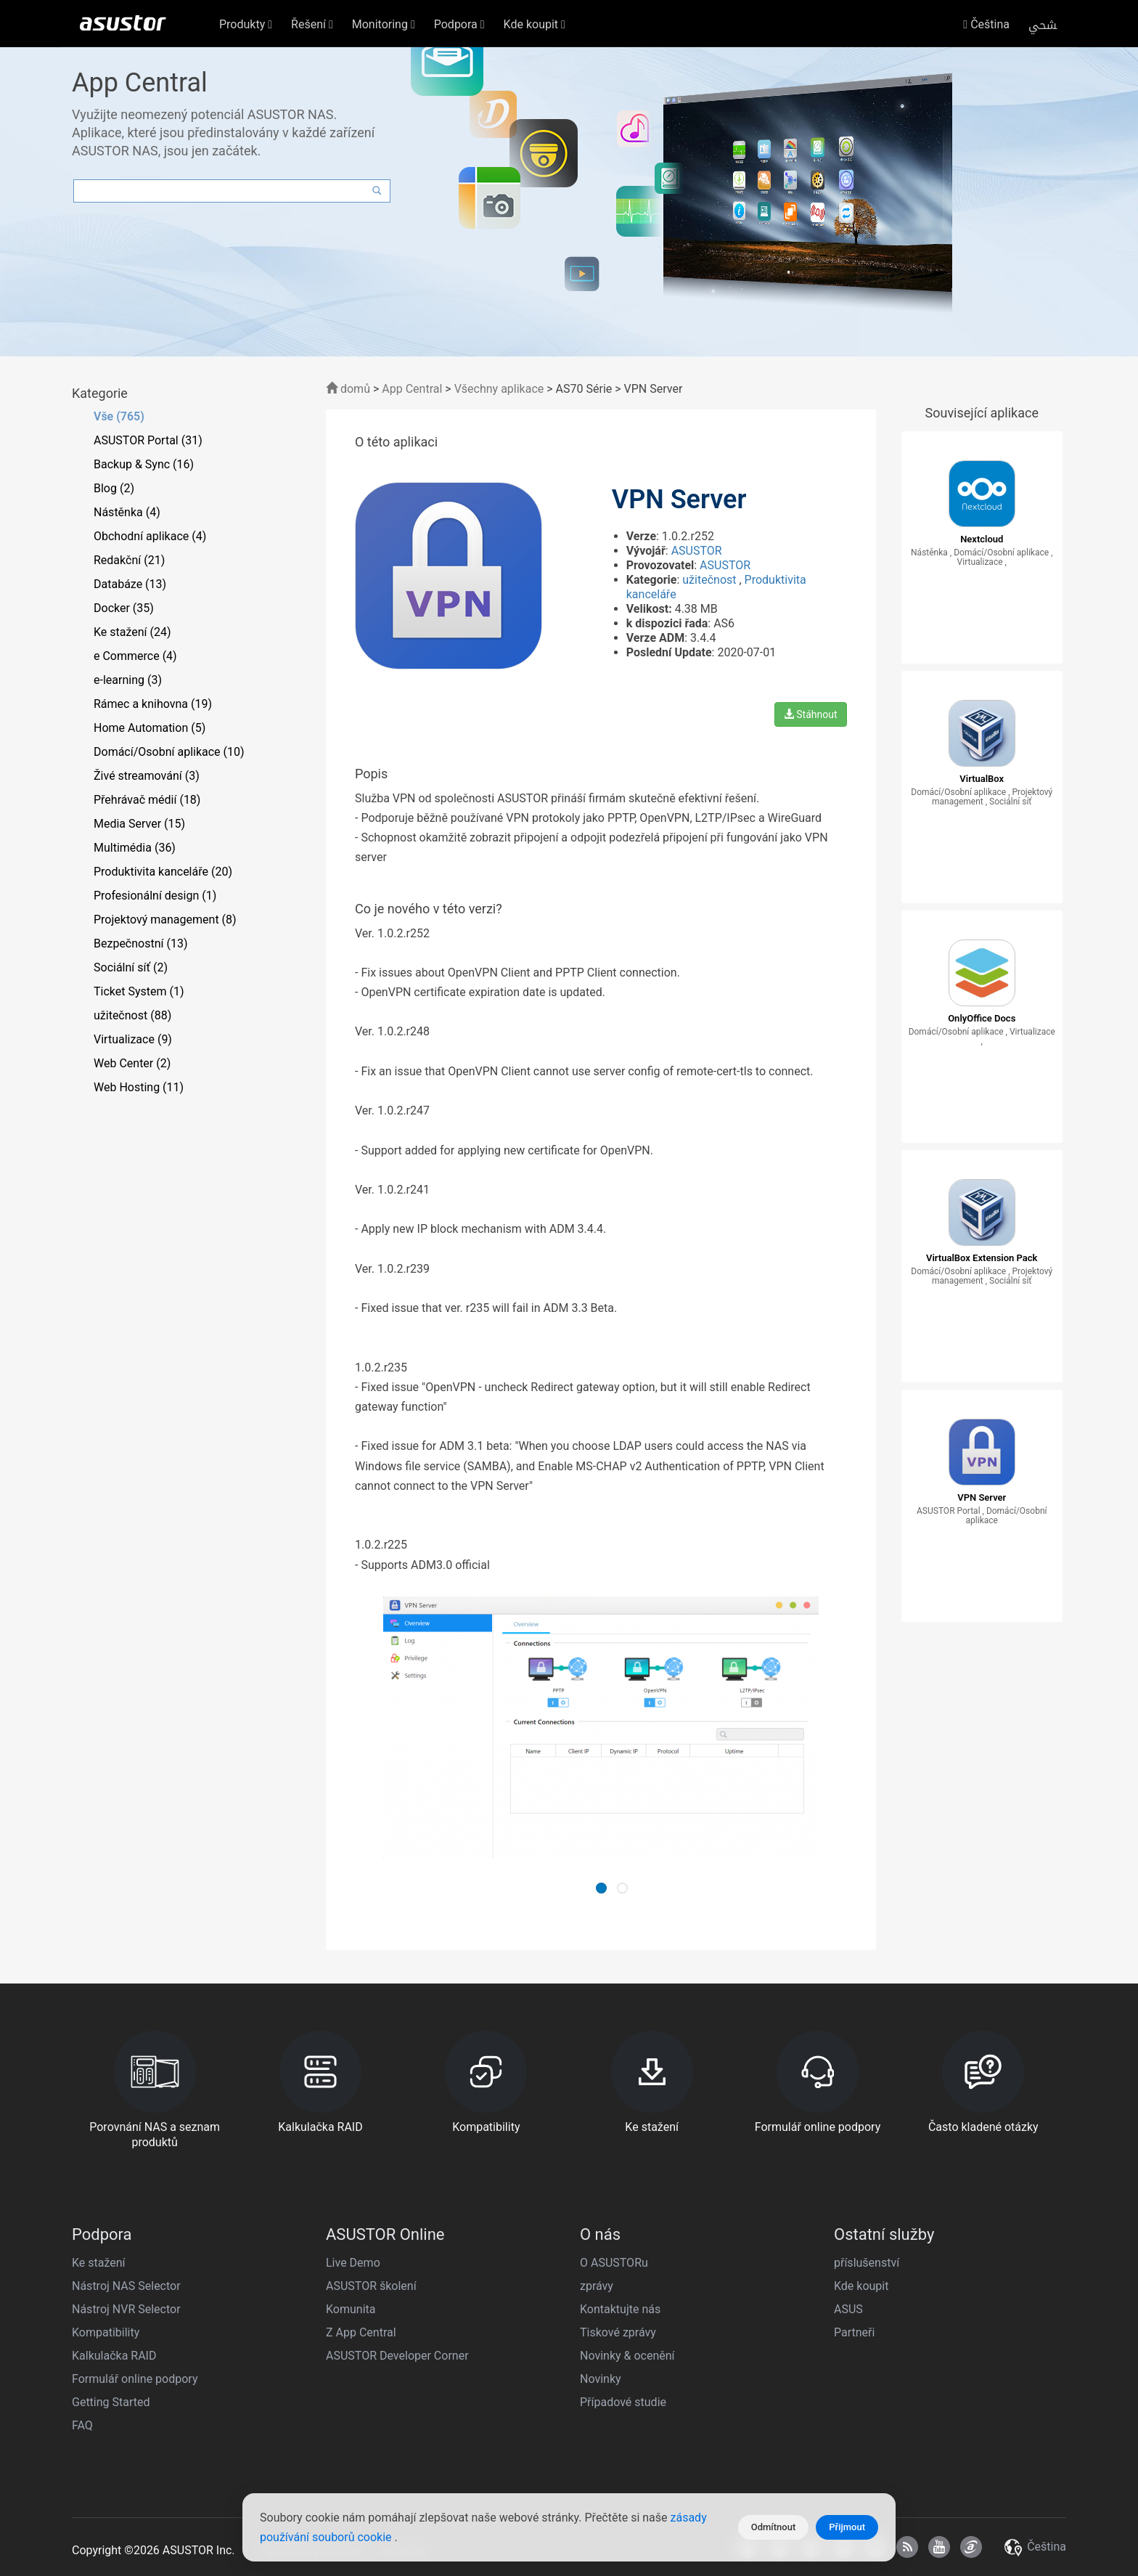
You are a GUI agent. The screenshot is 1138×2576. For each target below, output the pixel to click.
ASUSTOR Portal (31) (148, 440)
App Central (412, 389)
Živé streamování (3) (147, 776)
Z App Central (361, 2332)
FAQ (82, 2425)
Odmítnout (773, 2527)
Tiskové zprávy (618, 2332)
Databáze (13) (130, 584)
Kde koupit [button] (534, 24)
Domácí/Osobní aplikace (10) (169, 752)
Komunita (350, 2309)
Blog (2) (114, 488)
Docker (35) (124, 608)
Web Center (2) (132, 1063)
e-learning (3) (128, 680)
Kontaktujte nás (620, 2309)
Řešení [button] (312, 24)
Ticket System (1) (139, 991)
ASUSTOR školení (371, 2286)
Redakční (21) (129, 560)
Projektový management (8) (165, 919)
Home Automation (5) (149, 728)
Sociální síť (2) (131, 967)
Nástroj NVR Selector (126, 2309)
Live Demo (353, 2263)
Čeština (986, 24)
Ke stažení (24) (132, 632)
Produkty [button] (245, 24)
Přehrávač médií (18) (147, 800)
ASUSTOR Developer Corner (397, 2356)
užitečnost (710, 580)
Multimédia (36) (135, 848)
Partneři (854, 2332)
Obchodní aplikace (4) (150, 536)
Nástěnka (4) (127, 512)
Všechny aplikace (499, 389)
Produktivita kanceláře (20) (163, 872)
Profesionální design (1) (155, 895)
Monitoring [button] (383, 24)
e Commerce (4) (135, 656)
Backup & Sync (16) (144, 464)
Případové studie (623, 2402)
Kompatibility (105, 2332)
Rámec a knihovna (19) (153, 704)
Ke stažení (99, 2263)
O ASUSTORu (614, 2263)
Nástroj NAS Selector (126, 2286)
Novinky (600, 2379)
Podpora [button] (459, 24)
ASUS (848, 2309)
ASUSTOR (696, 551)
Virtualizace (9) (133, 1039)
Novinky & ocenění (627, 2356)
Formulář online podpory (134, 2379)
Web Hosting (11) (139, 1087)
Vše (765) (119, 416)
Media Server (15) (139, 824)
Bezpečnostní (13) (140, 943)
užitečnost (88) (132, 1015)
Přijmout (847, 2527)
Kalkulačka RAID (114, 2356)
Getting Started (111, 2402)
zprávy (596, 2286)
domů (348, 389)
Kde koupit (861, 2286)
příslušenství (866, 2263)
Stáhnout (811, 714)
